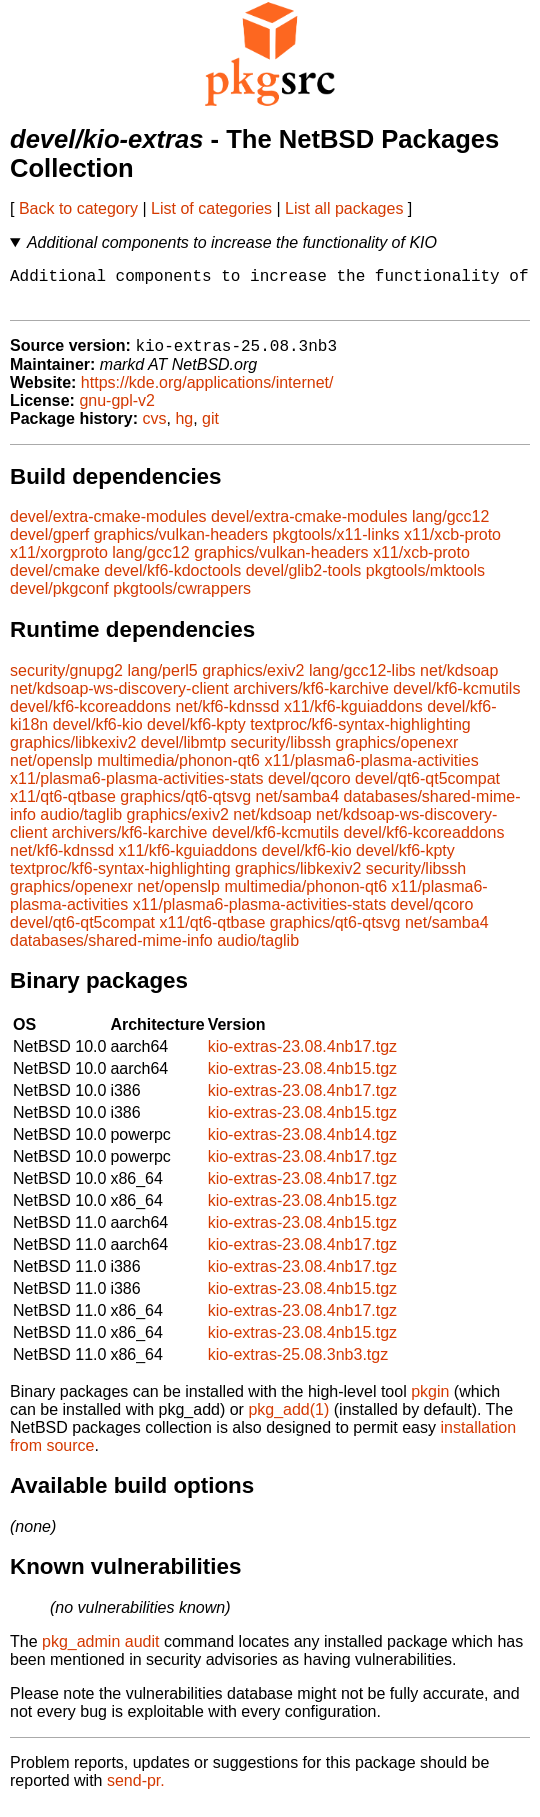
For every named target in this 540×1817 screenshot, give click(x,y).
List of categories (211, 208)
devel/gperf (49, 545)
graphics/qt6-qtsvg (185, 807)
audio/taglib (81, 825)
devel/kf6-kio (98, 735)
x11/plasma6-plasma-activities (371, 771)
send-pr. (136, 1791)
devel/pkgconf (59, 599)
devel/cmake (55, 581)
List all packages (344, 208)
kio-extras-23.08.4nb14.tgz (302, 1145)
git (210, 429)
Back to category (78, 208)
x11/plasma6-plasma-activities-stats (136, 789)
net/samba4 (298, 807)
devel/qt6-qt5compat (427, 789)
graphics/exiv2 (253, 681)
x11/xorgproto (59, 563)
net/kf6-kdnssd (227, 717)
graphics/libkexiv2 (73, 753)
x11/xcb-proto (452, 545)
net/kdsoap (459, 681)
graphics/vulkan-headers (181, 545)
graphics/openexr (397, 753)
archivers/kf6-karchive (311, 699)
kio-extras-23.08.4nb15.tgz (302, 1079)
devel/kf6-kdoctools (172, 581)
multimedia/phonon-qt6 (178, 771)
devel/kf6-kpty (196, 735)
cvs (155, 429)
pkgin (430, 1402)
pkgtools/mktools (425, 581)
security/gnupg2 (66, 681)
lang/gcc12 (450, 527)
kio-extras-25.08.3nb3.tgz (298, 1365)
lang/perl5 (162, 681)
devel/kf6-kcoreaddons (90, 717)
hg (184, 429)
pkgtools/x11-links (335, 545)
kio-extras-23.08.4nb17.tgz (302, 1057)
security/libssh (281, 753)
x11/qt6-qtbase (63, 807)
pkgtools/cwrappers (182, 599)
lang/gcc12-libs (362, 681)
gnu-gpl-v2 (117, 411)
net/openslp (51, 771)
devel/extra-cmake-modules (108, 527)
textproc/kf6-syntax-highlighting (360, 735)
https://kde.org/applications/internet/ (207, 393)
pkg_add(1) (288, 1420)
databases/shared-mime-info (111, 951)
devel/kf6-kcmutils (456, 699)
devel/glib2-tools (304, 581)
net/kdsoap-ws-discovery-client (119, 699)
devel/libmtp (183, 753)
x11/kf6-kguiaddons (353, 717)
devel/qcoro (309, 789)
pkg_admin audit (100, 1652)
